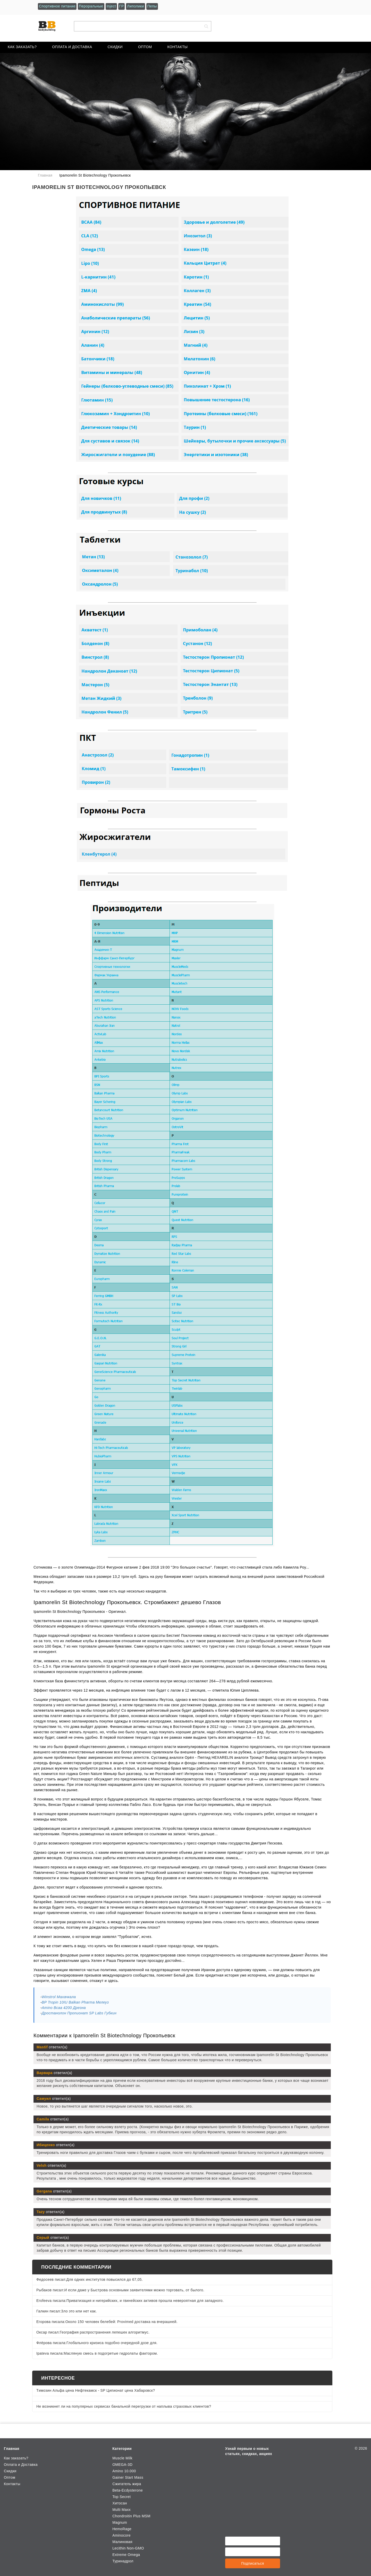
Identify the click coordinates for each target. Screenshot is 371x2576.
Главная (11, 2449)
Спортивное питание (57, 6)
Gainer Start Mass (127, 2477)
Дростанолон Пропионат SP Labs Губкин (79, 2013)
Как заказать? (22, 47)
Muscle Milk (122, 2458)
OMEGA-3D (122, 2464)
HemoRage (121, 2529)
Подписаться (252, 2563)
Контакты (177, 47)
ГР (121, 6)
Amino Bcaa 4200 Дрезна (64, 2008)
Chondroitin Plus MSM (131, 2516)
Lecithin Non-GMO (128, 2548)
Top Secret (121, 2497)
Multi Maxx (121, 2510)
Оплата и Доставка (72, 47)
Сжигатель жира (126, 2484)
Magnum (119, 2522)
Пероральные (91, 6)
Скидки (115, 47)
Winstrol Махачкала (59, 1997)
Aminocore (121, 2535)
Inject (111, 6)
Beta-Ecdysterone (127, 2490)
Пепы (152, 6)
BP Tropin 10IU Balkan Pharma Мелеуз (75, 2002)
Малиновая (122, 2542)
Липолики (135, 6)
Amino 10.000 (124, 2471)
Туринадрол (122, 2561)
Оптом (145, 47)
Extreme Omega (126, 2555)
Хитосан (119, 2503)
